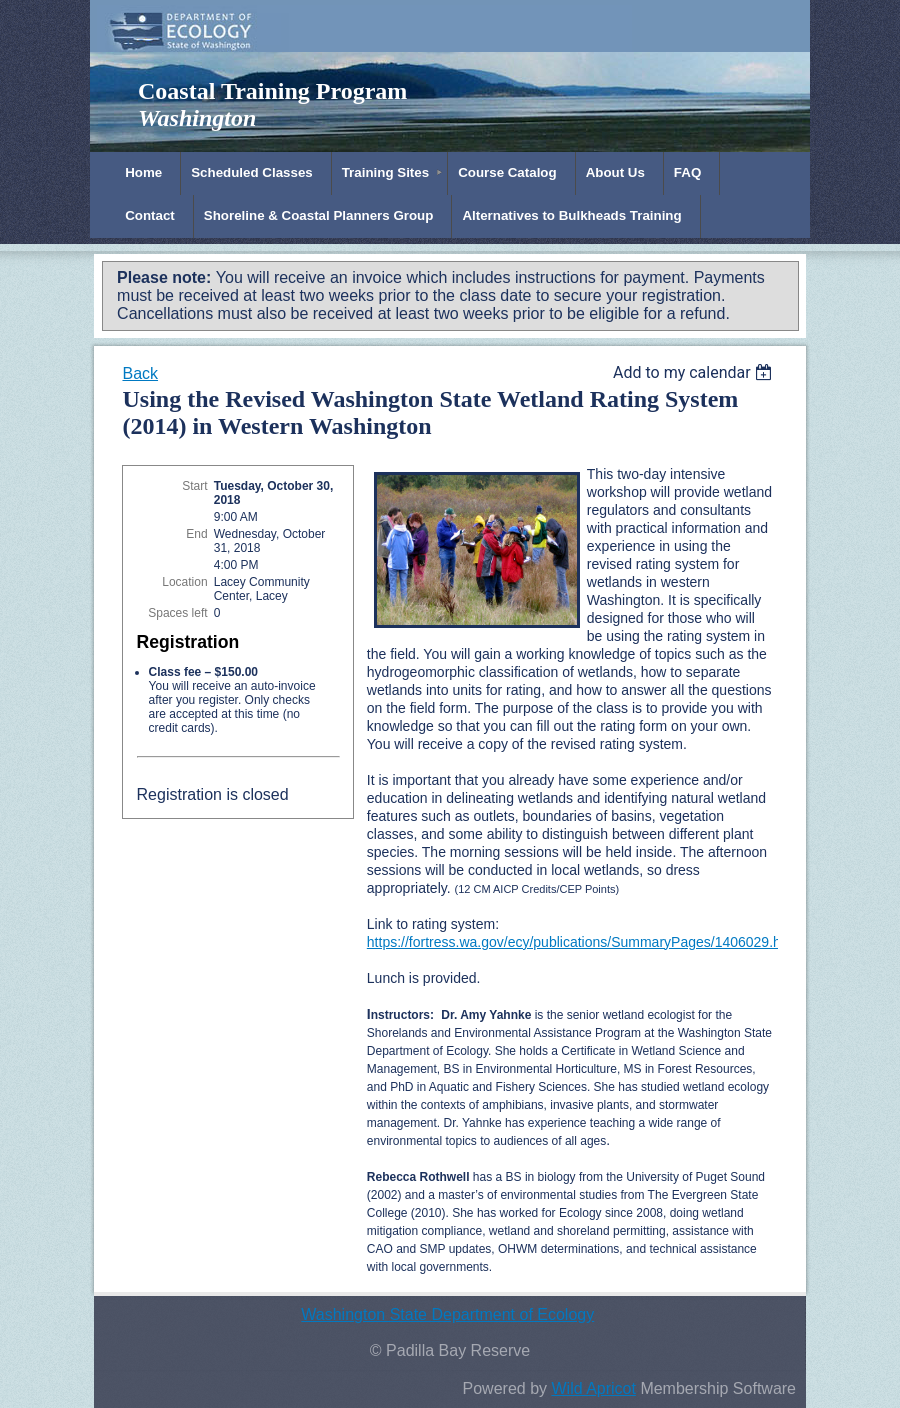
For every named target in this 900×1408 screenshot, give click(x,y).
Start (194, 486)
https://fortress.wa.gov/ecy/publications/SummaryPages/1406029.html (583, 942)
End (196, 534)
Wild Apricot (593, 1388)
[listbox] (695, 372)
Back (140, 373)
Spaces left (177, 613)
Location (184, 582)
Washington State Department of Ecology (447, 1314)
